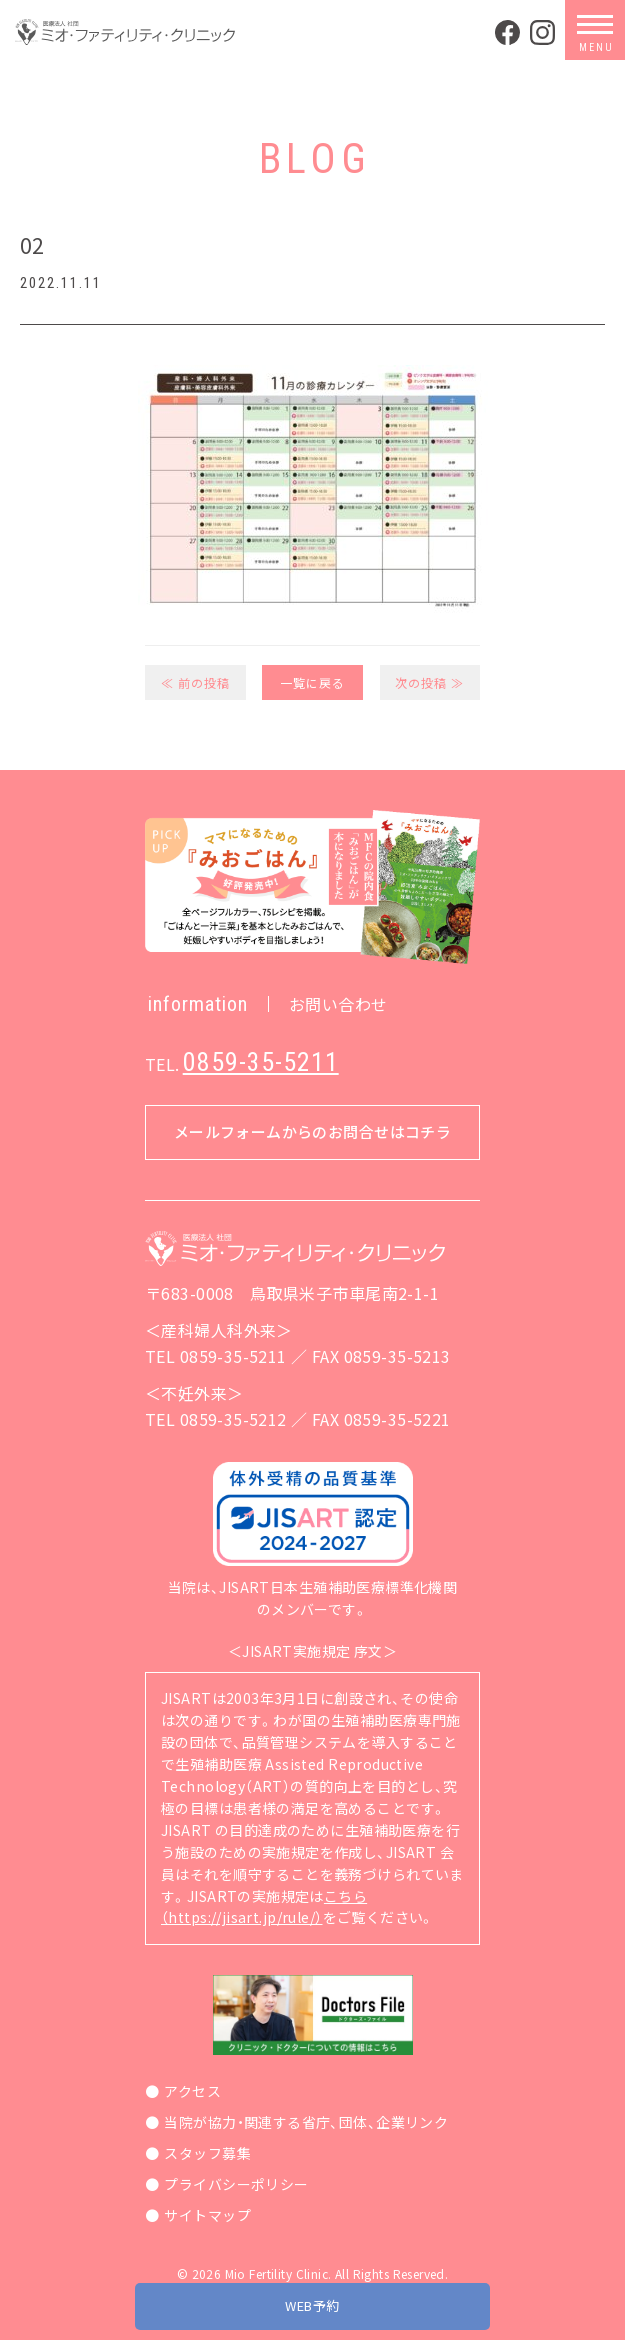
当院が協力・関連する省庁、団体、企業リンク (306, 2122)
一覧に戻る (312, 682)
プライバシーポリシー (236, 2184)
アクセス (192, 2091)
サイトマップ (207, 2215)
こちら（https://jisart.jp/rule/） (264, 1907)
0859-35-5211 (261, 1062)
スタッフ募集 (207, 2153)
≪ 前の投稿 (195, 682)
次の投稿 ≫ (429, 682)
